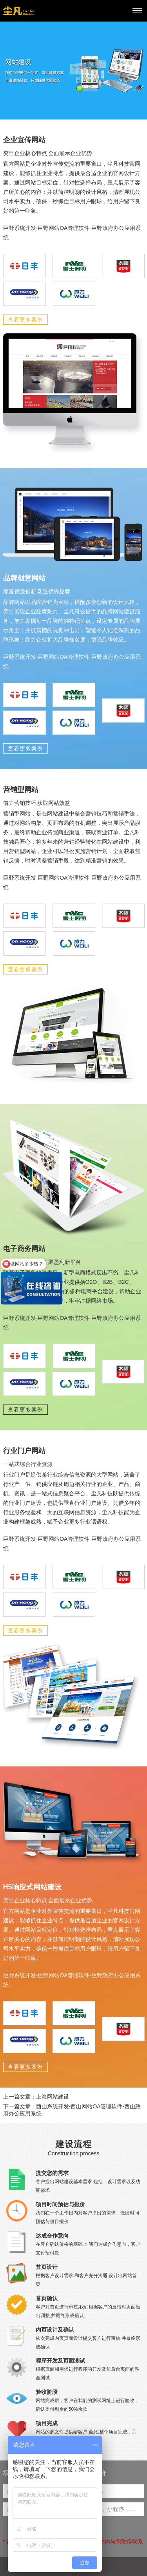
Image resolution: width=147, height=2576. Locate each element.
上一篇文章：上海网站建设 (36, 2096)
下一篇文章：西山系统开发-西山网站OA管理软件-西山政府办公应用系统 (72, 2110)
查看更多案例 (25, 319)
